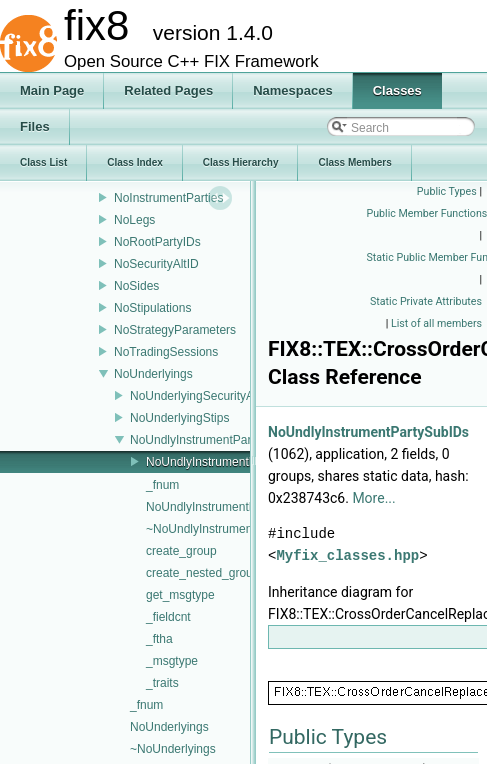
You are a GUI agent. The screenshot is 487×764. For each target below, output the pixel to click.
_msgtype (172, 661)
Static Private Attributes (426, 301)
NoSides (136, 286)
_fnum (162, 485)
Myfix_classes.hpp (347, 555)
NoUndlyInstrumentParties (200, 440)
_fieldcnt (168, 617)
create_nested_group (202, 573)
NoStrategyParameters (175, 330)
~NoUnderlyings (173, 749)
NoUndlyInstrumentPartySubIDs (231, 462)
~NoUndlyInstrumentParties (219, 529)
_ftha (159, 639)
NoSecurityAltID (156, 264)
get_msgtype (180, 595)
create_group (181, 551)
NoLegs (134, 220)
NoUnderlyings (153, 374)
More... (373, 498)
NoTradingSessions (166, 352)
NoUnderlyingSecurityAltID (201, 396)
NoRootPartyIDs (157, 242)
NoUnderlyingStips (179, 418)
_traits (162, 683)
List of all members (436, 323)
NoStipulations (152, 308)
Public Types (447, 191)
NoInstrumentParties (168, 198)
